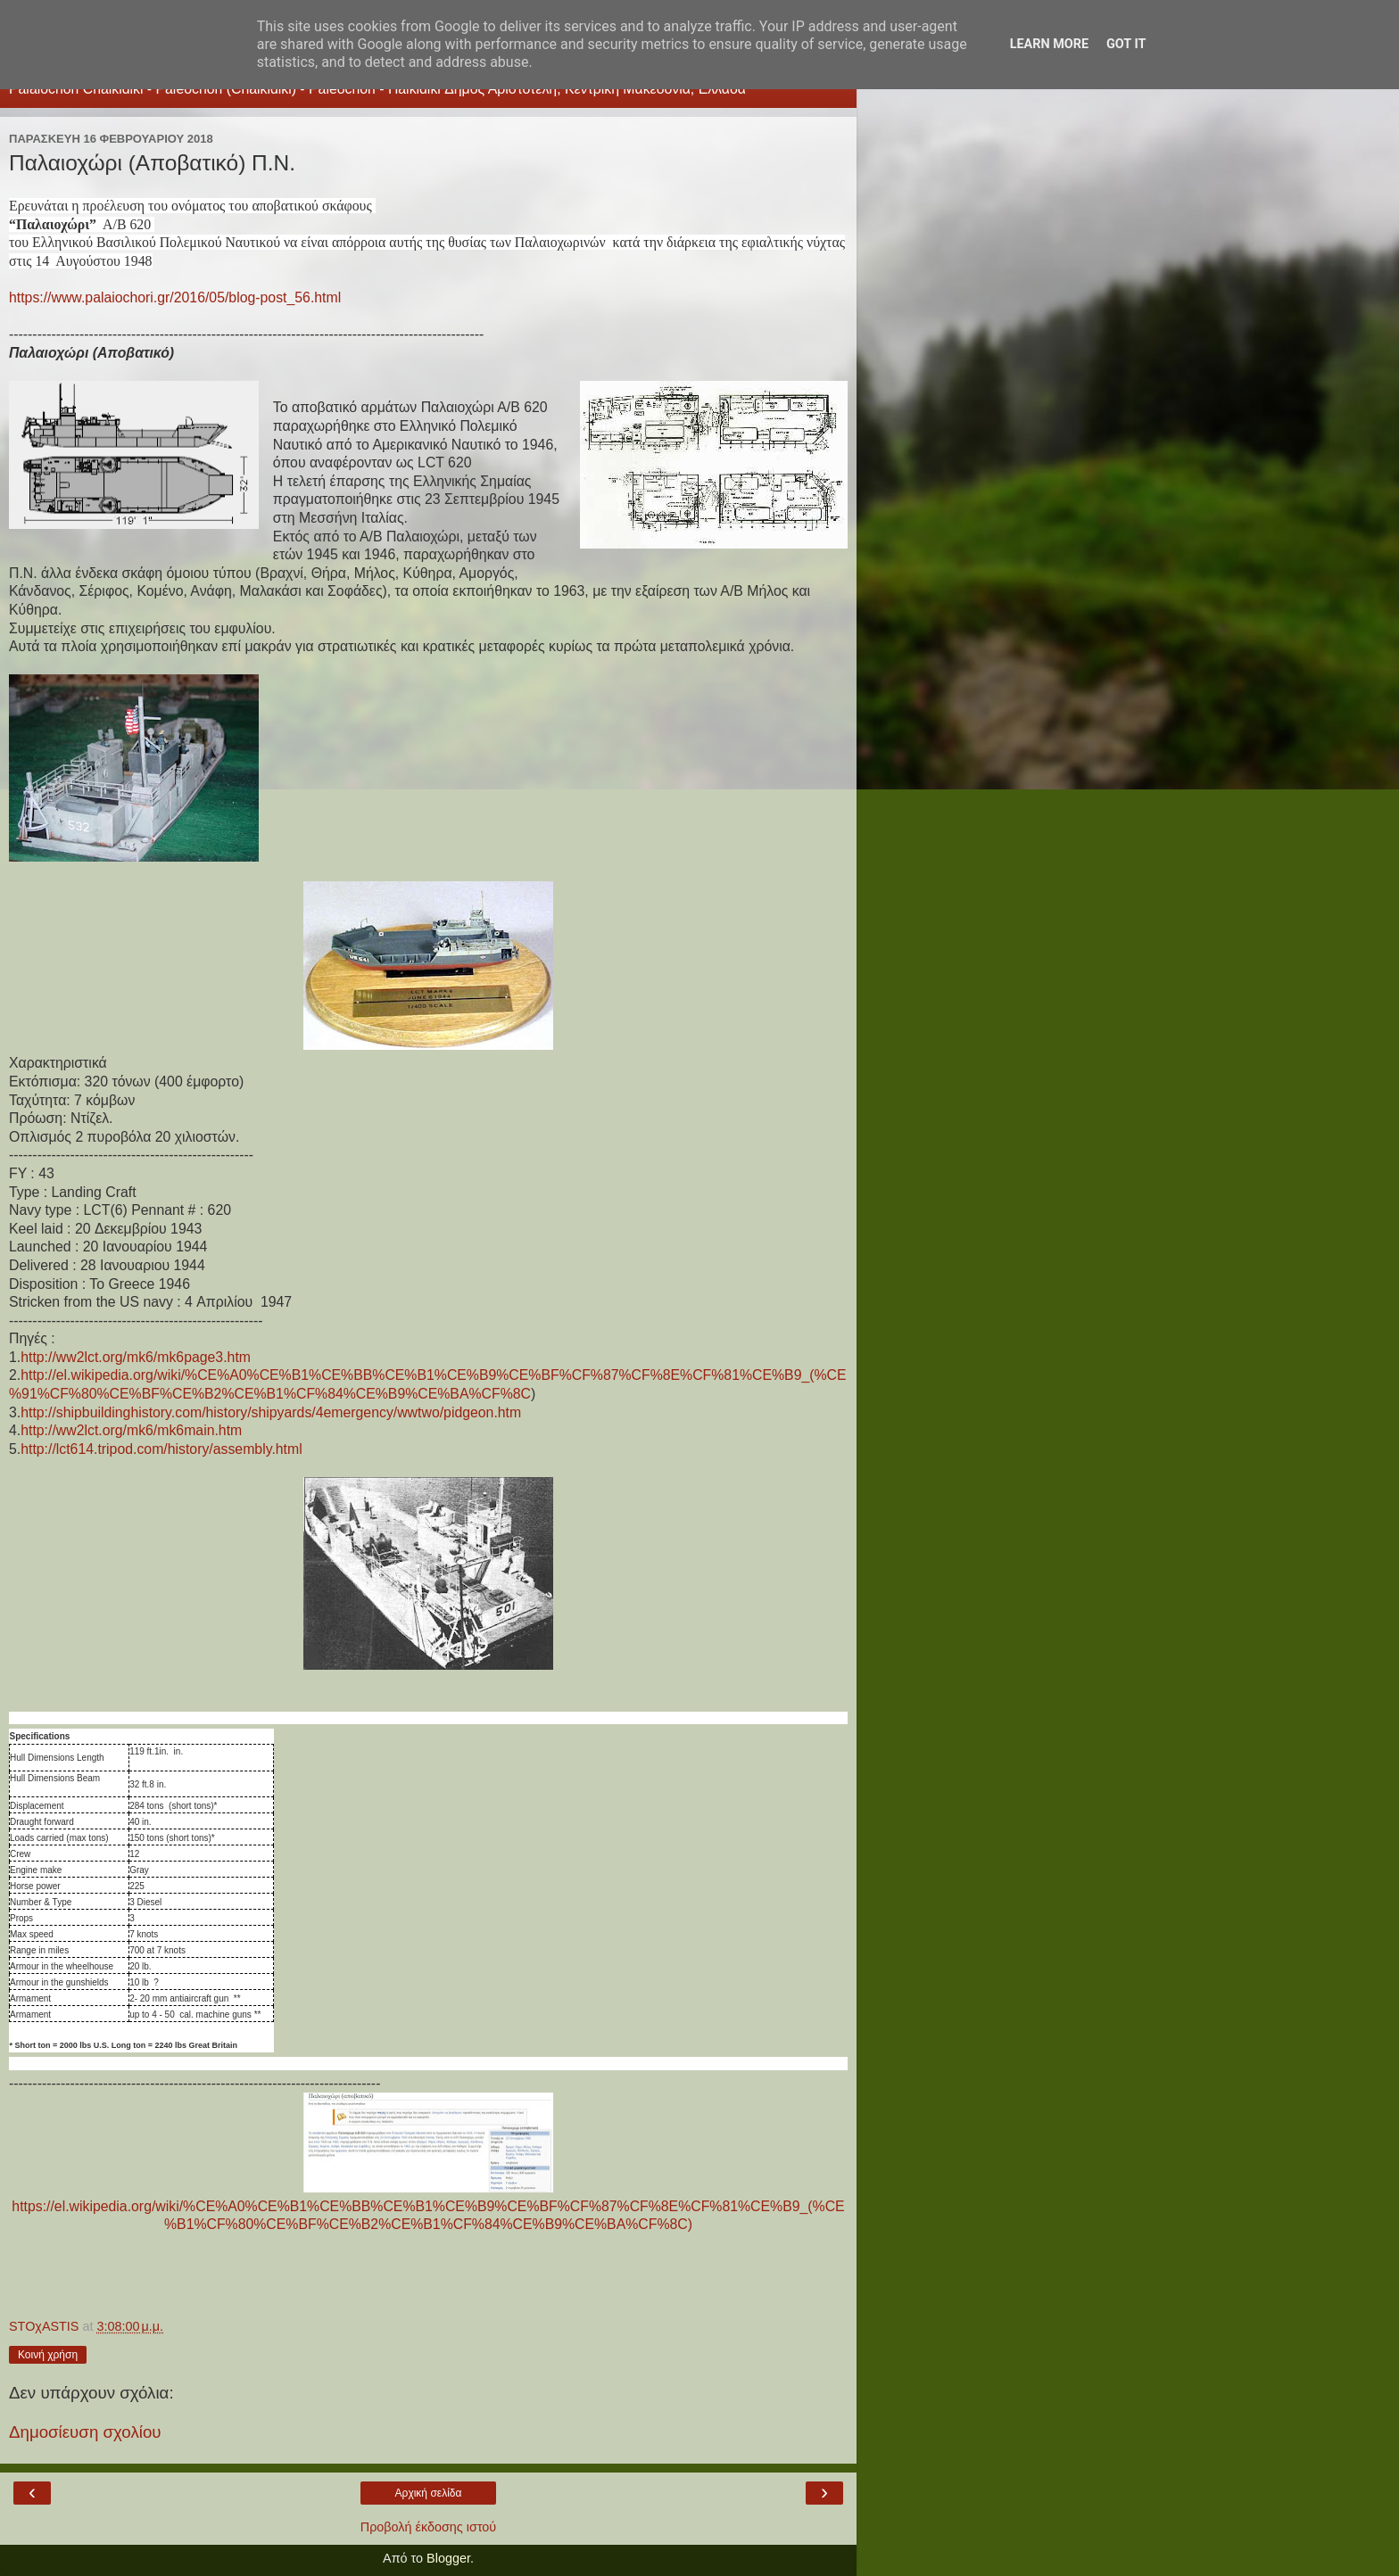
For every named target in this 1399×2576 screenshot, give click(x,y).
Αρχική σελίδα (428, 2493)
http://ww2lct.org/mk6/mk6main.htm (131, 1430)
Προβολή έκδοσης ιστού (428, 2527)
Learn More (1049, 44)
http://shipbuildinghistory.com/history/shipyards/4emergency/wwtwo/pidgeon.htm (271, 1412)
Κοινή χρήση (48, 2355)
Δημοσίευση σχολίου (85, 2432)
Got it (1126, 44)
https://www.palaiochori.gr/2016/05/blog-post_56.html (175, 297)
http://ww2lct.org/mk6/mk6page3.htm (136, 1357)
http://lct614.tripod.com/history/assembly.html (161, 1449)
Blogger (448, 2558)
